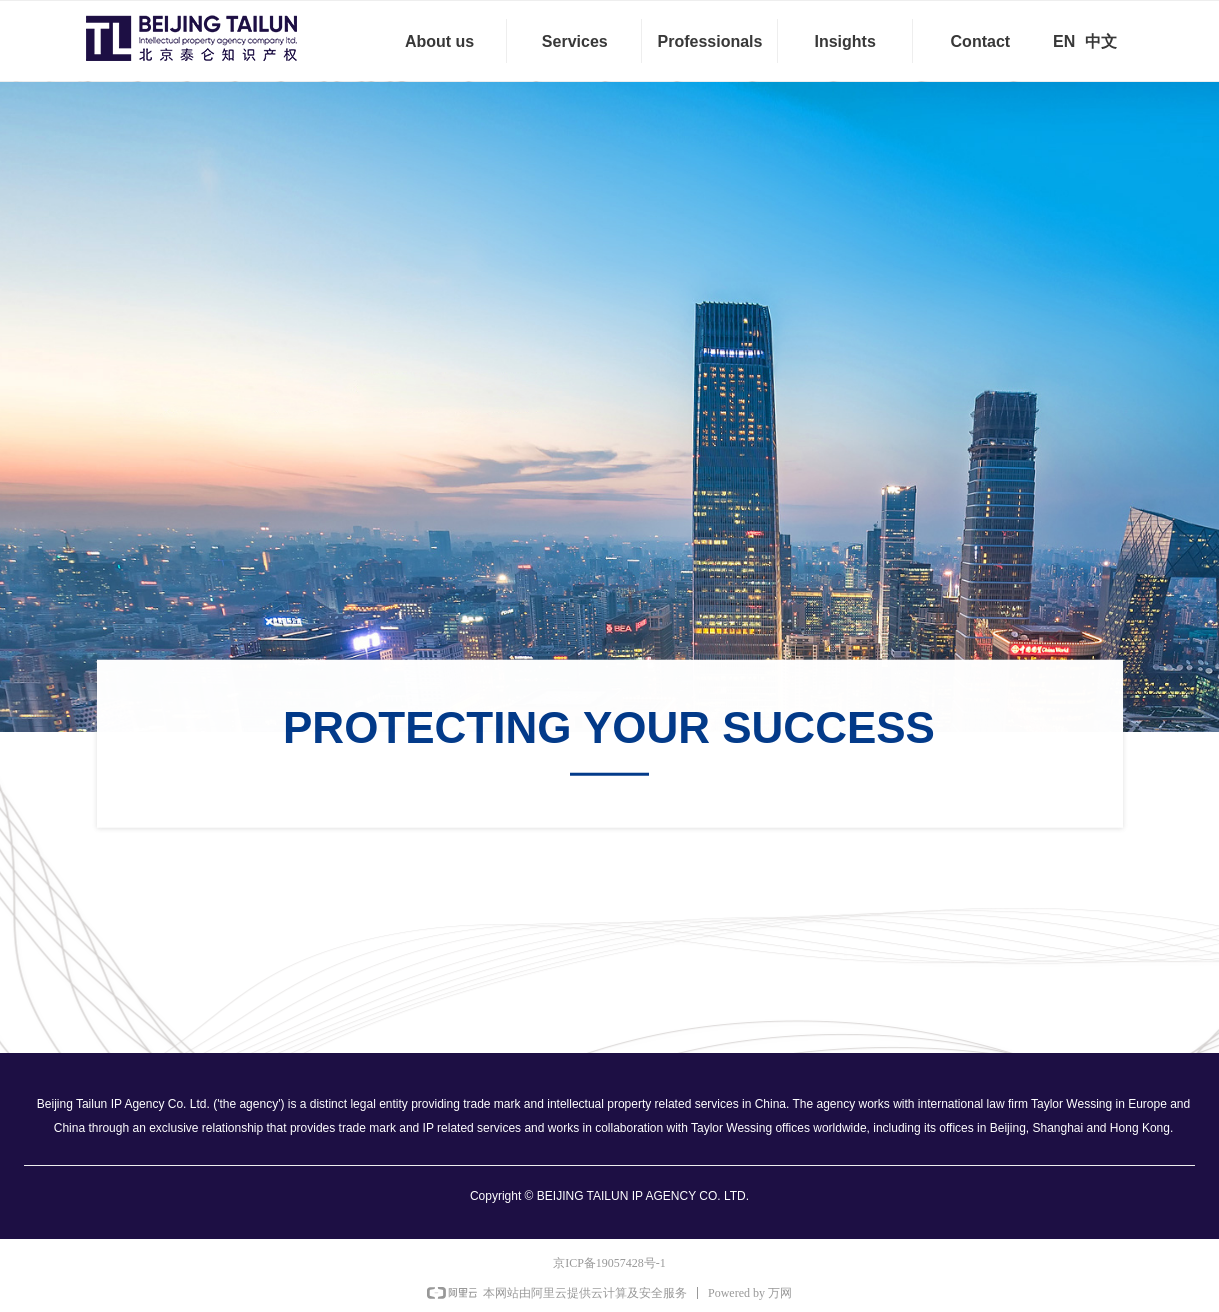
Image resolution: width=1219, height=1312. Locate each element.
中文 (1101, 41)
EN (1064, 41)
